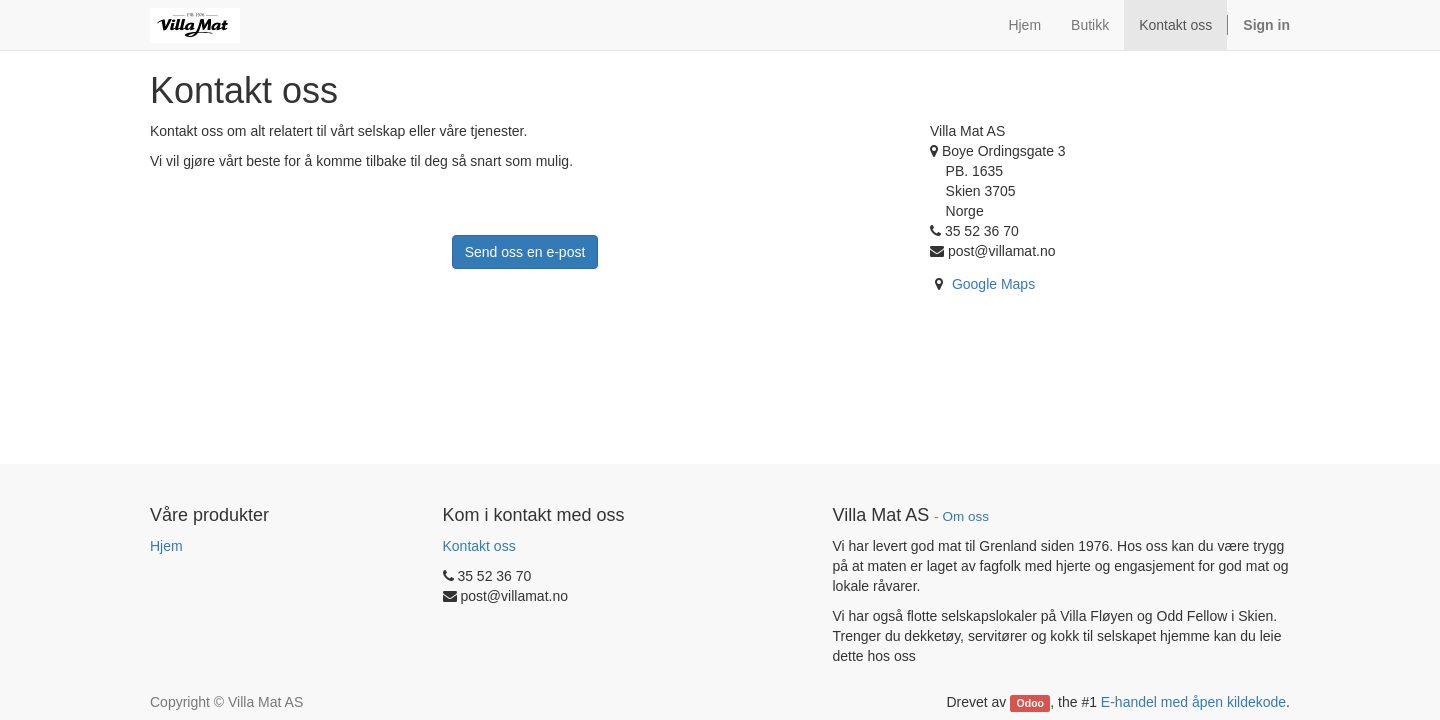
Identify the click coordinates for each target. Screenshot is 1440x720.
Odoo (1030, 703)
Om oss (965, 516)
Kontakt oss (479, 546)
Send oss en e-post (525, 252)
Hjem (166, 546)
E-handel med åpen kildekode (1193, 702)
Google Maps (993, 284)
